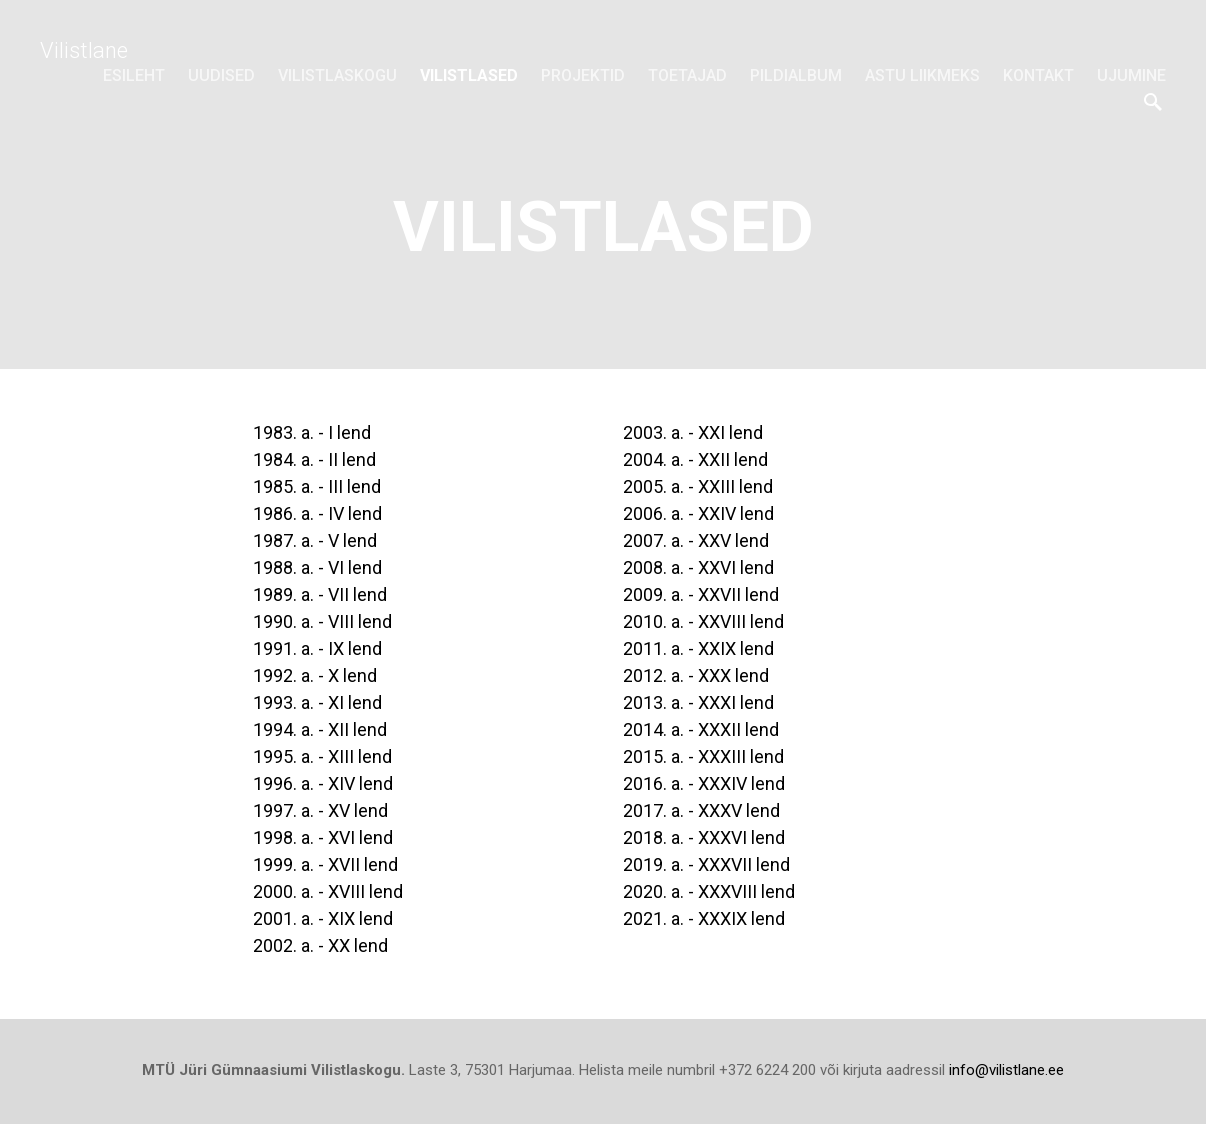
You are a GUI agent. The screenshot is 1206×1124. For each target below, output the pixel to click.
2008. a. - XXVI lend (698, 567)
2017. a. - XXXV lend (701, 810)
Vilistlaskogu (337, 75)
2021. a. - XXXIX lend (704, 918)
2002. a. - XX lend (320, 945)
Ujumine (1131, 75)
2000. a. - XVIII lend (328, 891)
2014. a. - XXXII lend (701, 729)
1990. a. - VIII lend (322, 621)
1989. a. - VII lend (320, 594)
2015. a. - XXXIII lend (703, 756)
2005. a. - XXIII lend (698, 486)
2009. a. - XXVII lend (701, 594)
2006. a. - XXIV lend (702, 513)
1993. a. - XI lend (317, 702)
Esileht (134, 75)
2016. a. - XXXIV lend (704, 783)
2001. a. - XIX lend (323, 918)
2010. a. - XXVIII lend (703, 621)
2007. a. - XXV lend (696, 540)
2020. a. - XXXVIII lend (709, 891)
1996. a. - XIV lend (323, 783)
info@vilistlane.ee (1006, 1070)
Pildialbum (796, 75)
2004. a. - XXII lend (695, 459)
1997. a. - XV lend (320, 810)
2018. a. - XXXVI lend (704, 837)
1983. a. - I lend (312, 432)
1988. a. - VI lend (317, 567)
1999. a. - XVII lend (325, 864)
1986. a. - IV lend (317, 513)
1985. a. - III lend (317, 486)
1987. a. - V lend (315, 540)
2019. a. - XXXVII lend (706, 864)
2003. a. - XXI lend (693, 432)
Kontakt (1038, 75)
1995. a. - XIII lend (322, 756)
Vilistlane (84, 50)
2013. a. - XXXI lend (698, 702)
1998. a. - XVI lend (323, 837)
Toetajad (687, 75)
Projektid (583, 75)
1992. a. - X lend (315, 675)
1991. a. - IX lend (317, 648)
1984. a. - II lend (314, 459)
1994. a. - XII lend (320, 729)
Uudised (221, 75)
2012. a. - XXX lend (696, 675)
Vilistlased (469, 75)
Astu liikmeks (922, 75)
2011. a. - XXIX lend (698, 648)
